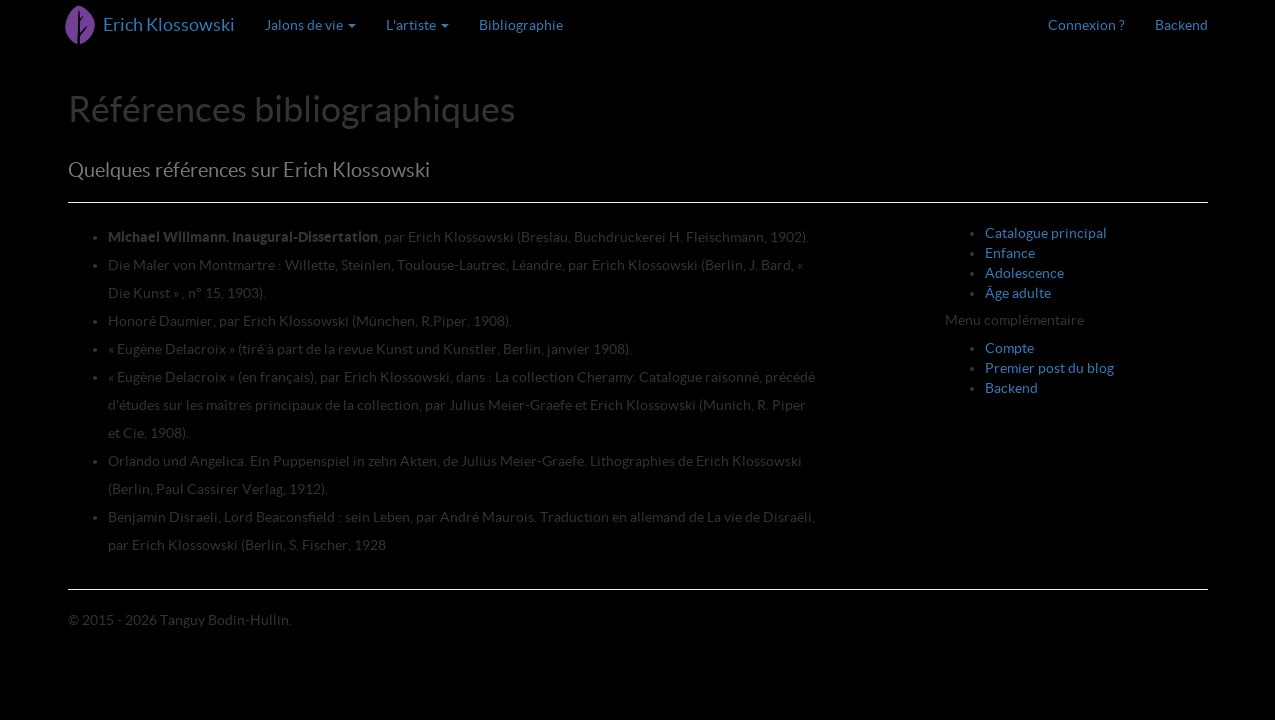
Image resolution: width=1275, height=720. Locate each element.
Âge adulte (1018, 293)
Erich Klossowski (169, 24)
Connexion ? (1086, 25)
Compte (1009, 348)
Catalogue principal (1046, 233)
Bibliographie (521, 25)
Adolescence (1024, 273)
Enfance (1010, 253)
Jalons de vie (310, 25)
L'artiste (417, 25)
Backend (1181, 25)
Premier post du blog (1049, 368)
